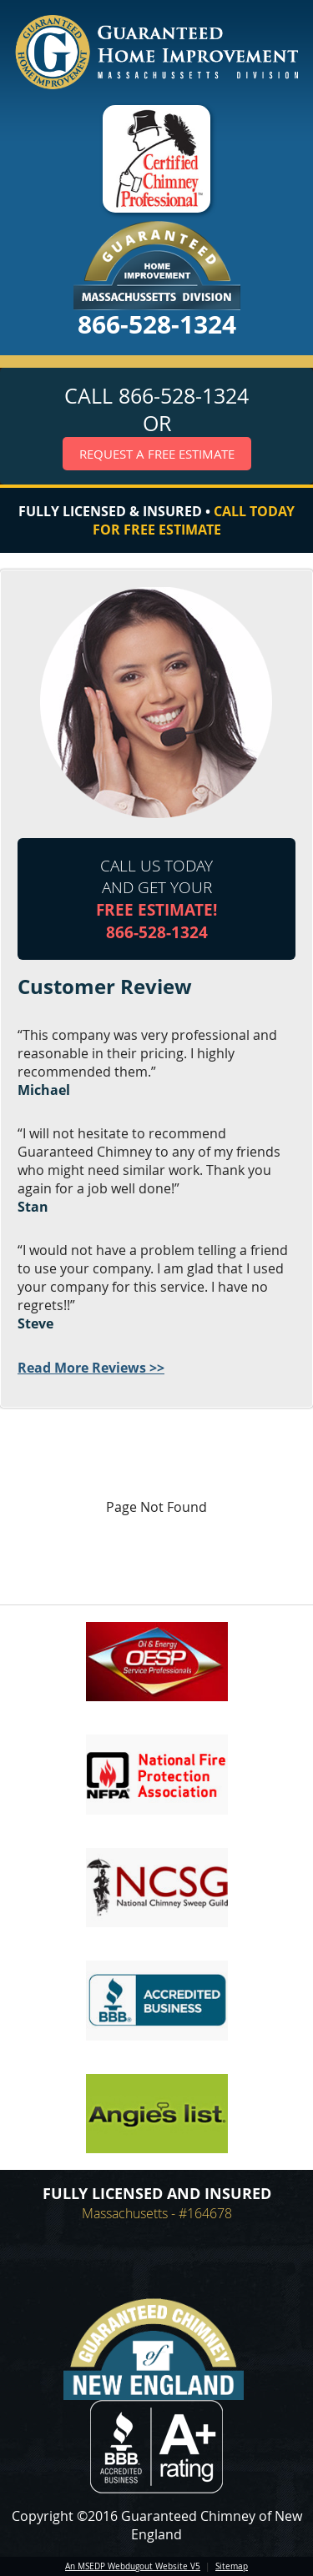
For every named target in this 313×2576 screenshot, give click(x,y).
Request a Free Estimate (157, 453)
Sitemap (231, 2566)
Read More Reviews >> (91, 1367)
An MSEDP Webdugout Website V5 (132, 2566)
